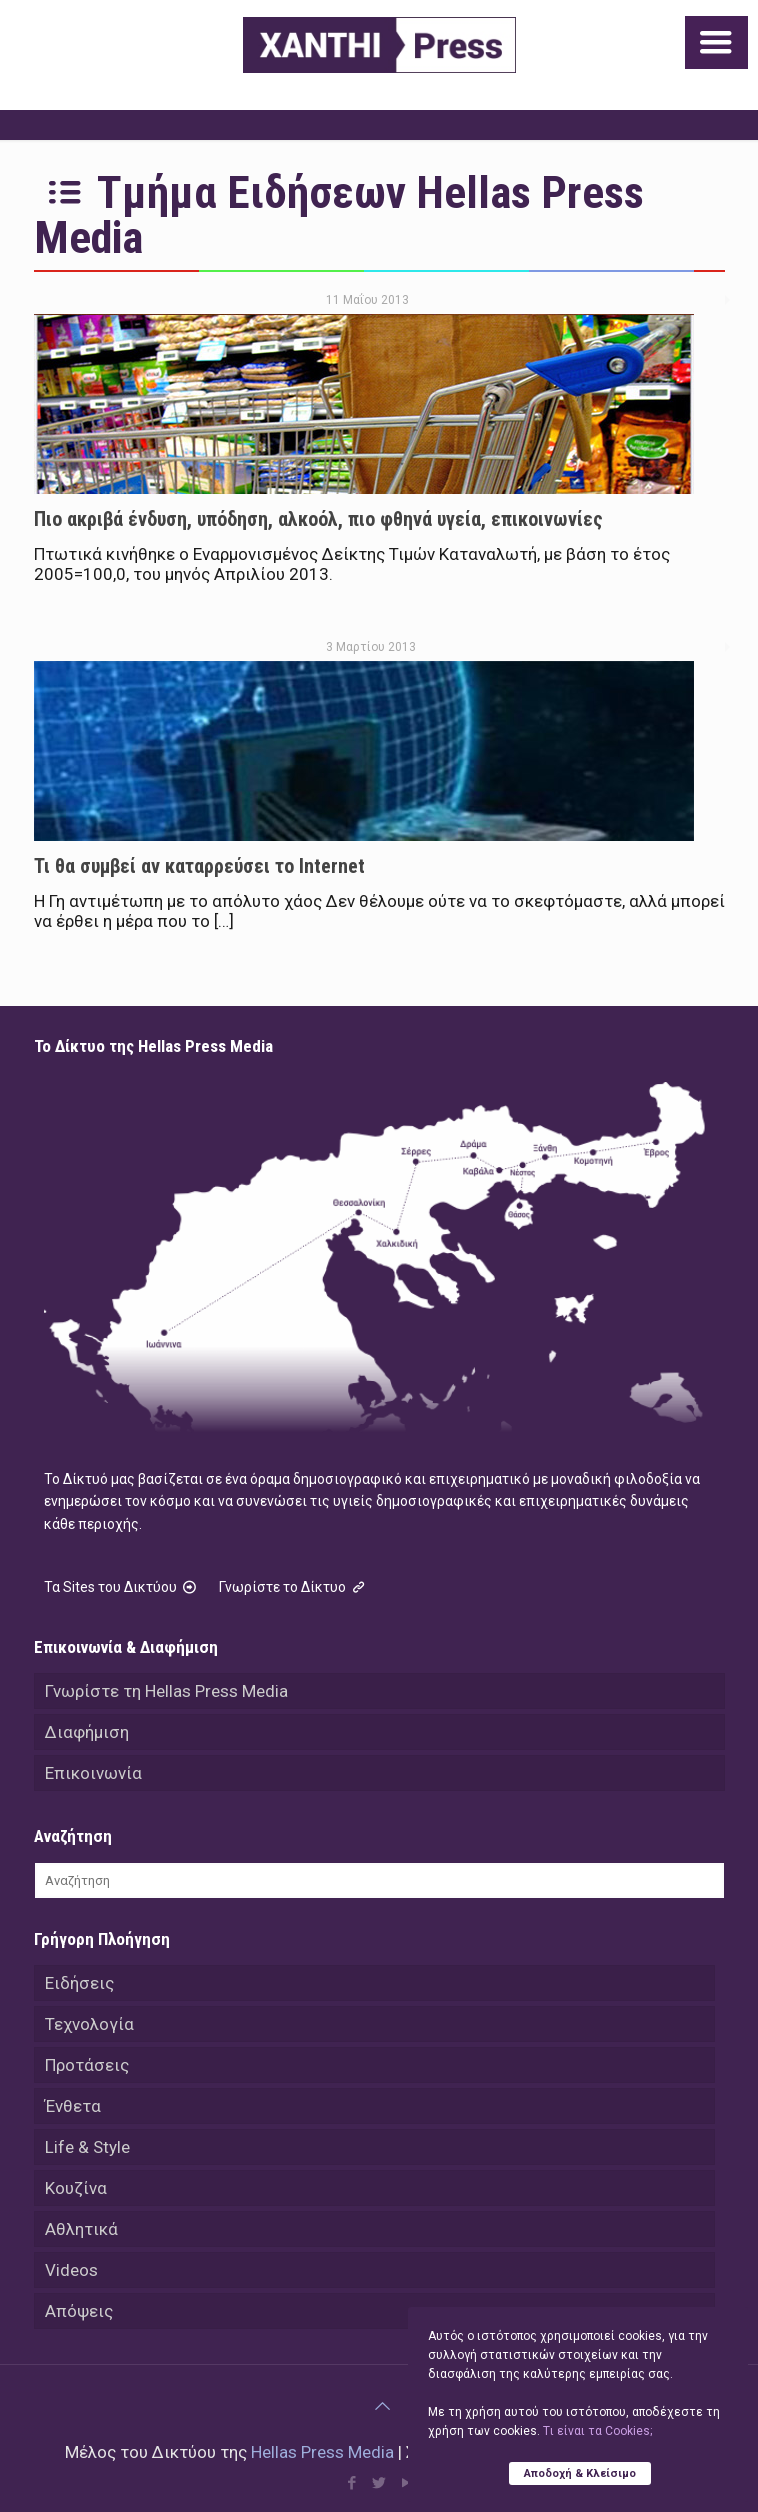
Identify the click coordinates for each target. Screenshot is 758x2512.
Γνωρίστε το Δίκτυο (294, 1587)
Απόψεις (79, 2311)
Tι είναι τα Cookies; (597, 2431)
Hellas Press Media (322, 2452)
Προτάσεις (87, 2065)
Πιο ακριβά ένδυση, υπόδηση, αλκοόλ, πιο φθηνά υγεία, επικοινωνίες (318, 519)
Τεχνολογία (89, 2024)
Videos (71, 2270)
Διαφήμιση (87, 1732)
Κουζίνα (76, 2188)
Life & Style (87, 2147)
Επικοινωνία (93, 1773)
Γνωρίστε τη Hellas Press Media (166, 1691)
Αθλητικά (81, 2229)
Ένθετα (73, 2106)
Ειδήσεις (79, 1983)
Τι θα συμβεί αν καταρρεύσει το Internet (199, 866)
